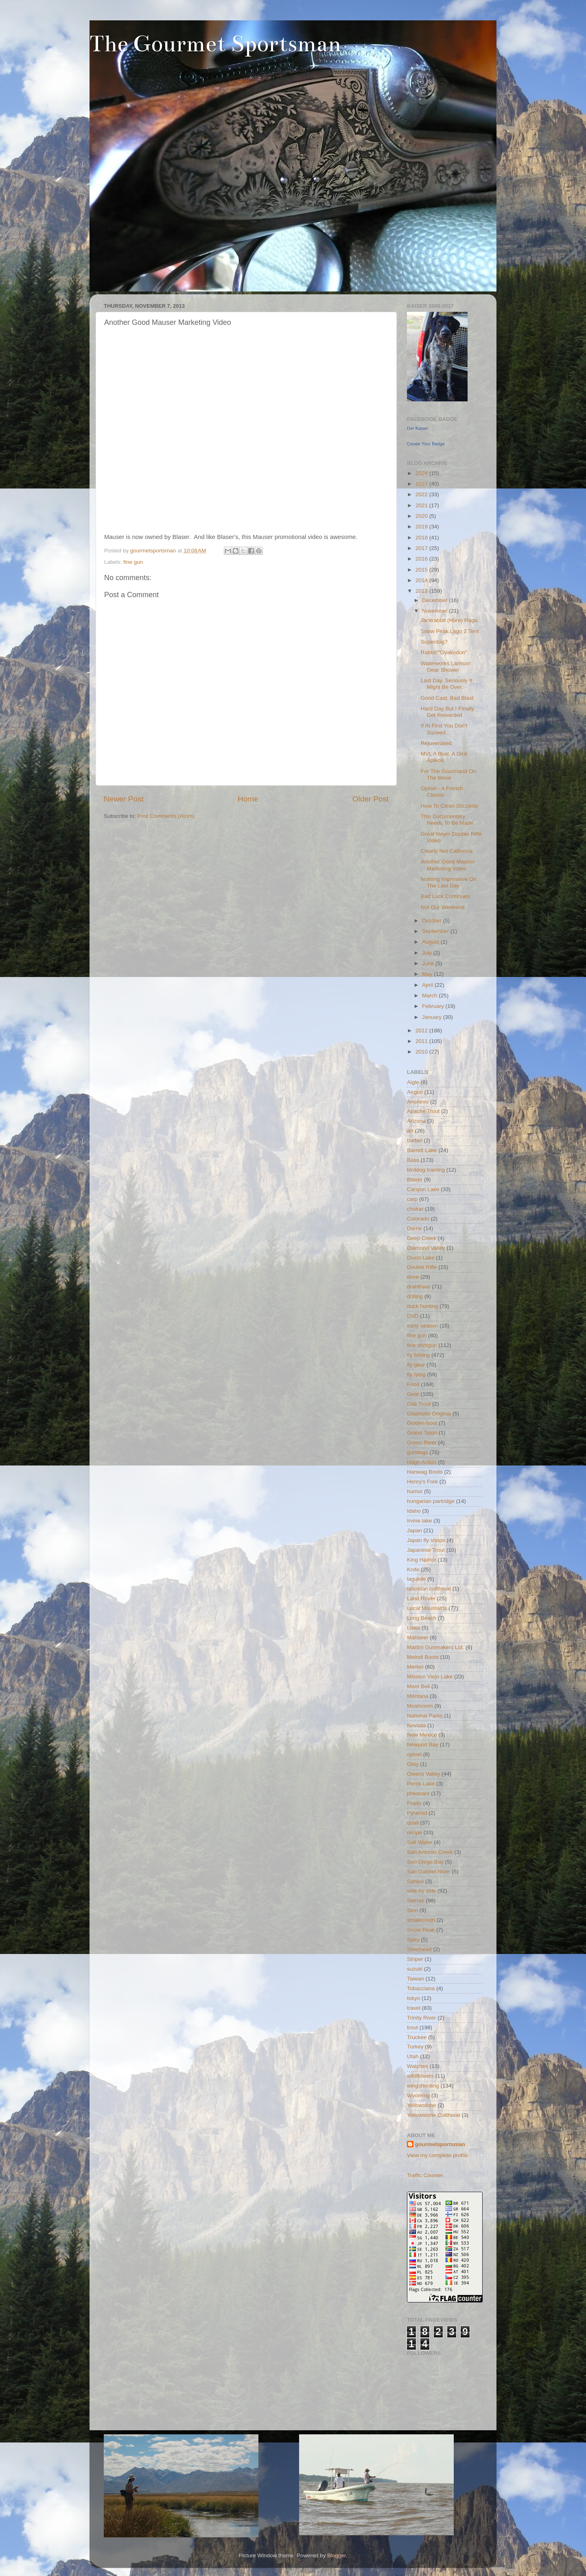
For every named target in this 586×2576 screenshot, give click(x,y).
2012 (422, 1030)
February (434, 1006)
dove (413, 1277)
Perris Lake (421, 1784)
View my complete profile (437, 2155)
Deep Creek (421, 1238)
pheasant (418, 1793)
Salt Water (420, 1842)
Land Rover (421, 1598)
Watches (417, 2066)
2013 (422, 591)
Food (413, 1384)
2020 (422, 516)
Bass (413, 1160)
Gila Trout (419, 1404)
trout (412, 2027)
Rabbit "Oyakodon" (444, 652)
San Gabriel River (428, 1871)
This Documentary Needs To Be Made (447, 819)
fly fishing (418, 1355)
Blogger (336, 2555)
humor (414, 1491)
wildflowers (420, 2076)
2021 (422, 505)
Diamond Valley (426, 1248)
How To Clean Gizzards (449, 806)
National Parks (425, 1716)
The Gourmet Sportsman (215, 43)
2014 (422, 580)
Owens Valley (423, 1774)
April (428, 985)
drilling (415, 1296)
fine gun (133, 562)
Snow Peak (421, 1930)
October (432, 921)
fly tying (416, 1374)
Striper (415, 1959)
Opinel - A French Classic (442, 791)
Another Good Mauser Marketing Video (448, 865)
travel (413, 2008)
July (427, 953)
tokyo (413, 1998)
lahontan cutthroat (429, 1589)
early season (422, 1326)
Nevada (416, 1725)
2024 (422, 473)
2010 (422, 1052)
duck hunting (422, 1306)
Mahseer (418, 1637)
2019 (422, 527)
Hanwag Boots (425, 1472)
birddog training (426, 1170)
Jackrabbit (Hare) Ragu (449, 620)
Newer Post (124, 799)
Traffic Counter (425, 2175)
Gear (413, 1394)
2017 (422, 548)
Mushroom (420, 1706)
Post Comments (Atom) (166, 816)
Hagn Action (422, 1462)
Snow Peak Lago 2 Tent (450, 631)
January (432, 1017)
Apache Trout (423, 1111)
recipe (414, 1832)
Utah (413, 2056)
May (428, 974)
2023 (422, 484)
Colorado (418, 1219)
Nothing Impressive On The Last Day (449, 882)
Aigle (413, 1082)
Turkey (415, 2047)
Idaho (414, 1511)
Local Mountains (427, 1608)
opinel (414, 1754)
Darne (414, 1228)
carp (412, 1199)
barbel (414, 1140)
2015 (422, 570)
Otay (413, 1764)
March (430, 995)
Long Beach (421, 1618)
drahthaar (419, 1287)
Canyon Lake (423, 1189)
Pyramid (417, 1813)
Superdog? (434, 642)
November (435, 611)
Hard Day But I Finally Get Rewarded (447, 711)
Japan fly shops (426, 1540)
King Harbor (421, 1560)
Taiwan (415, 1979)
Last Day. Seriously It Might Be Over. (446, 683)
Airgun (415, 1092)
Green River (422, 1442)
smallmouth (421, 1920)
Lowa (413, 1628)
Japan (414, 1530)
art (410, 1131)
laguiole (416, 1579)
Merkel (415, 1667)
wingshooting (423, 2086)
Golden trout (422, 1423)
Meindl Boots (423, 1657)
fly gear (416, 1365)
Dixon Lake (421, 1258)
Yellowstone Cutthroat (433, 2115)
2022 (422, 494)
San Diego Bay (425, 1862)
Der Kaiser (417, 428)
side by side (421, 1891)
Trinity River (421, 2018)
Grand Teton (422, 1433)
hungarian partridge (431, 1501)
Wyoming (418, 2095)
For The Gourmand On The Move (448, 774)
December (435, 600)
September (436, 931)
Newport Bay (422, 1744)
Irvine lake (419, 1521)
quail (413, 1823)
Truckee (416, 2037)
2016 (422, 559)
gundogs (417, 1452)
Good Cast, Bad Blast (447, 698)
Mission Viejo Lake (430, 1677)
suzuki (414, 1969)
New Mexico (422, 1735)
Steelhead (419, 1949)
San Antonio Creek (430, 1852)
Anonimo (418, 1102)
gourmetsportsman (440, 2144)
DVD (413, 1316)
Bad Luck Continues (445, 896)
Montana (418, 1696)
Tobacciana (421, 1988)
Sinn (412, 1910)
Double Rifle (422, 1267)
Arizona (416, 1121)
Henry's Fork (422, 1482)
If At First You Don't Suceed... (444, 729)
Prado (414, 1803)
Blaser (414, 1179)
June (428, 963)
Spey (413, 1939)
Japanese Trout (426, 1550)
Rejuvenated (436, 743)
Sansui (415, 1881)
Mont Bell (418, 1686)
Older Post (370, 799)
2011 (422, 1041)
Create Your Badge (426, 443)
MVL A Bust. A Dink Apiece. (444, 757)
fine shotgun (422, 1345)
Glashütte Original (429, 1414)
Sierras (415, 1900)
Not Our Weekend (443, 907)
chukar (415, 1209)
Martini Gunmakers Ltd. (435, 1647)
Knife (413, 1569)
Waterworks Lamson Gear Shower (446, 666)
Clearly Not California (447, 851)
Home (248, 799)
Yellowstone (421, 2105)
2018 (422, 537)
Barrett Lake (422, 1150)
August (431, 942)
